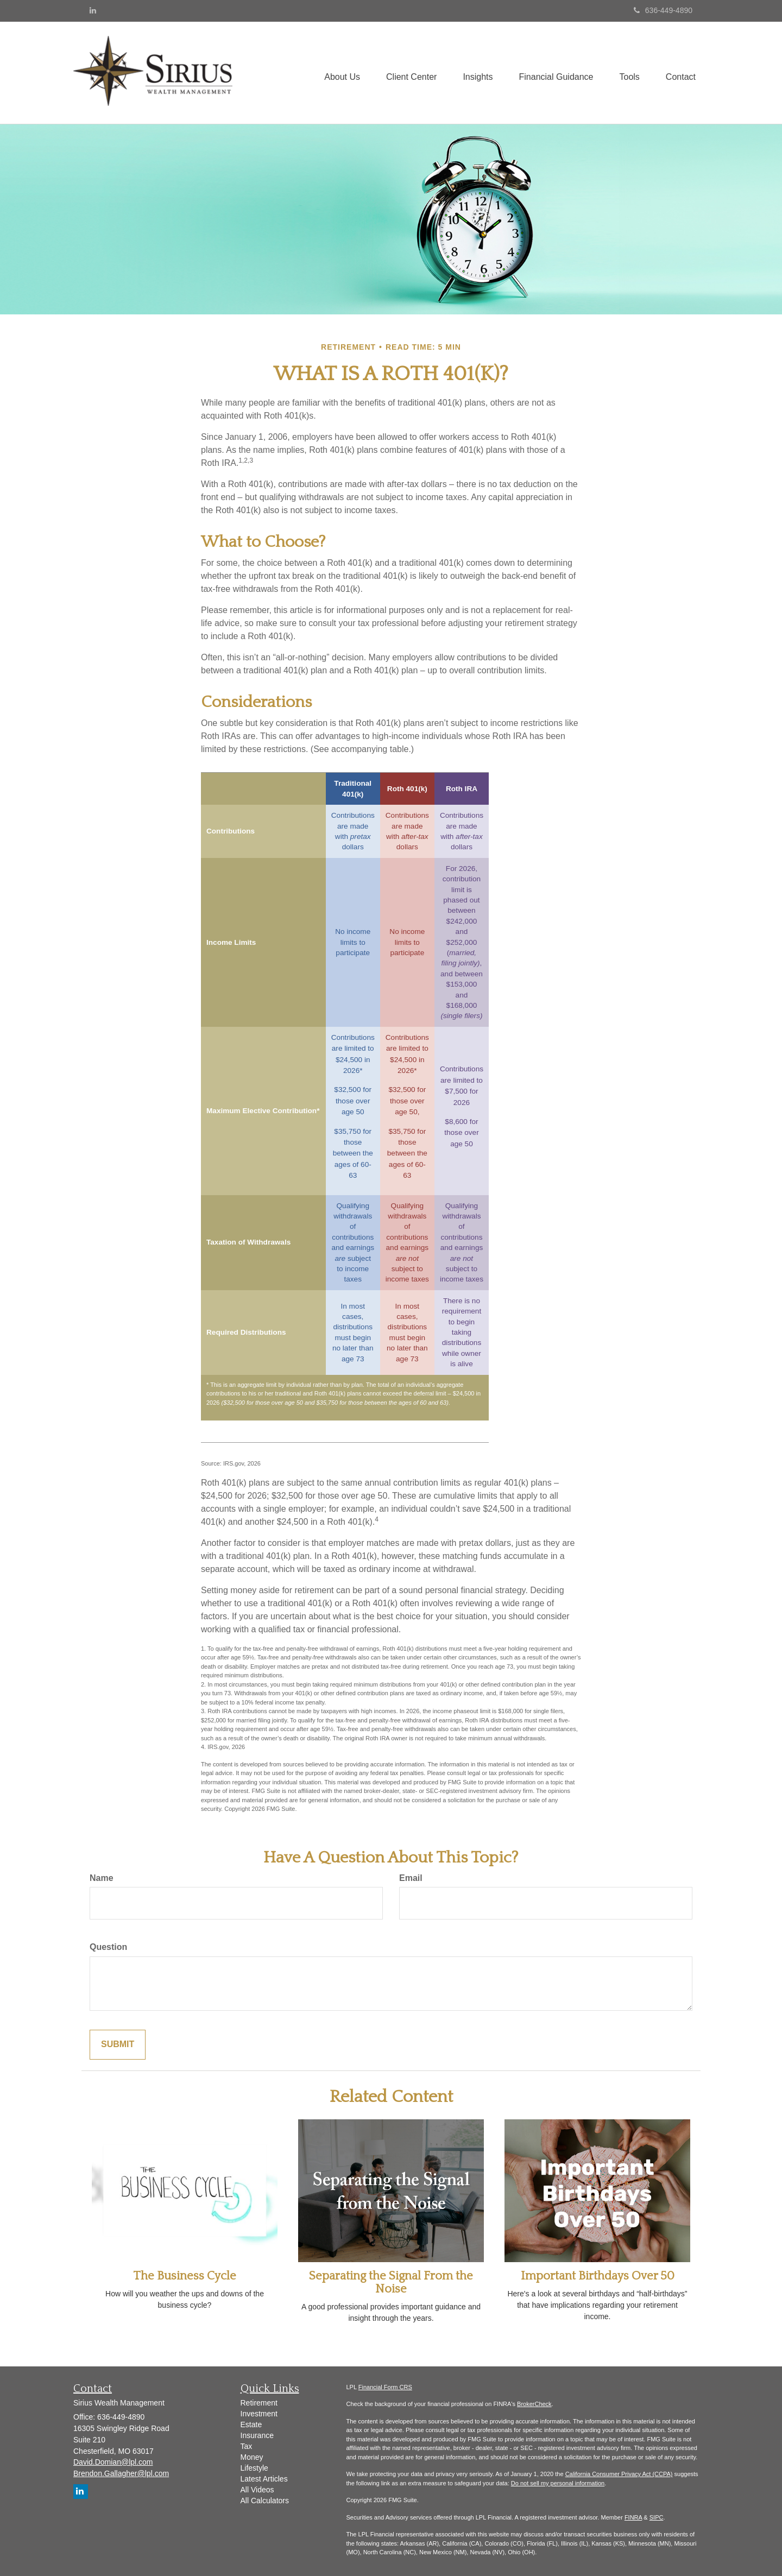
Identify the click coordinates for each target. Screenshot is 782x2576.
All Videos (257, 2489)
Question (108, 1947)
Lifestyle (254, 2468)
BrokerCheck (534, 2404)
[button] (336, 73)
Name (101, 1878)
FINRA (633, 2517)
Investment (259, 2413)
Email (410, 1878)
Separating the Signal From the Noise (391, 2282)
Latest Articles (264, 2478)
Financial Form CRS (385, 2387)
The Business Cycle (184, 2276)
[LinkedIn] (93, 10)
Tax (247, 2446)
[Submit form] (118, 2045)
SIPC (656, 2517)
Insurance (257, 2435)
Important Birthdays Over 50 (597, 2276)
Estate (251, 2424)
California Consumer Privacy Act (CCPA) (619, 2474)
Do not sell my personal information (557, 2483)
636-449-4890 (663, 10)
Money (252, 2457)
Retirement (259, 2402)
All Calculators (265, 2500)
